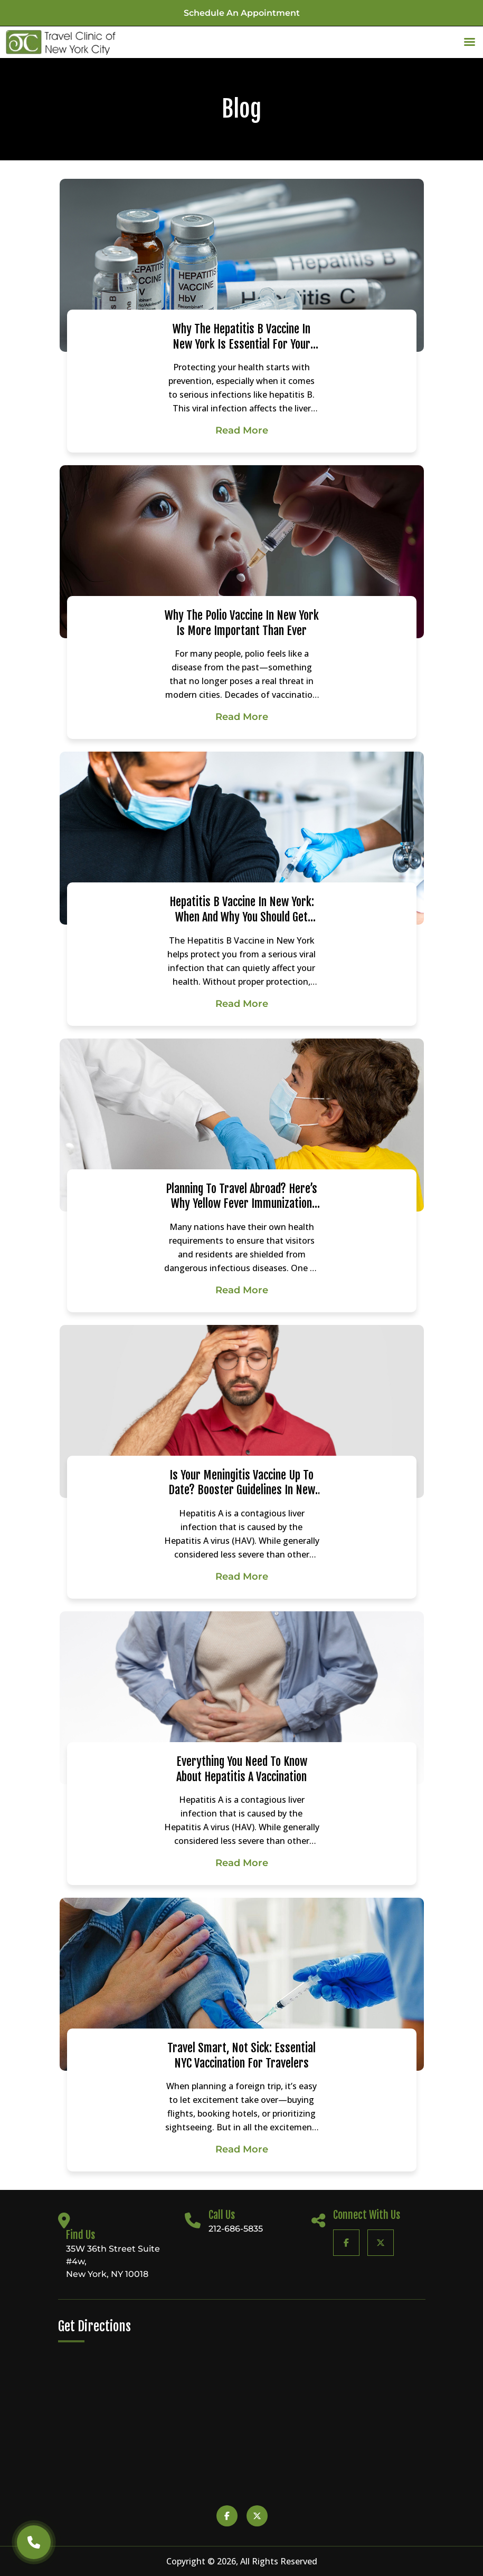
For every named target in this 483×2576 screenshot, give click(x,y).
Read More (241, 430)
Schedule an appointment (242, 13)
